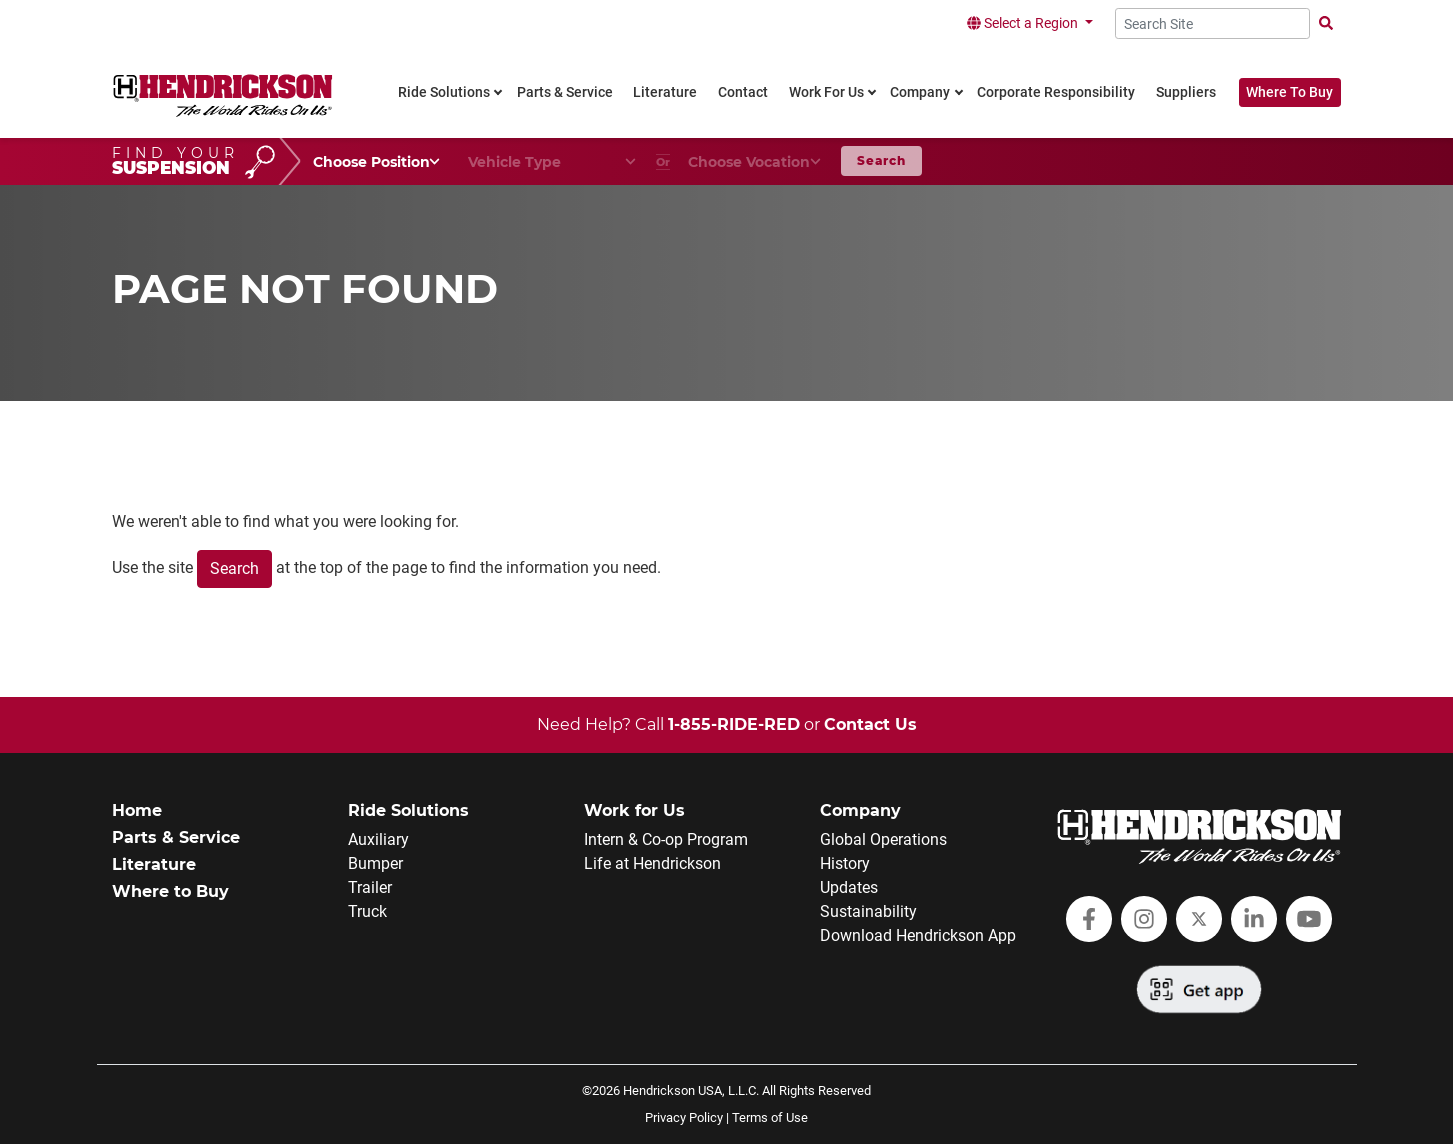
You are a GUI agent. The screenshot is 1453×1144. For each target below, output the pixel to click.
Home (137, 810)
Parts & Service (176, 837)
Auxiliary (378, 839)
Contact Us (870, 724)
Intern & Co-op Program (666, 839)
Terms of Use (770, 1117)
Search (234, 568)
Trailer (370, 887)
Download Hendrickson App (918, 935)
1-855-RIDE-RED (734, 724)
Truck (367, 911)
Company (860, 810)
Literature (154, 864)
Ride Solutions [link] (444, 92)
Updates (849, 887)
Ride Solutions (408, 810)
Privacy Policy (684, 1117)
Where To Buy (1289, 92)
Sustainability (868, 911)
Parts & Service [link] (565, 92)
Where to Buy (170, 891)
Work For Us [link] (826, 92)
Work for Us (634, 810)
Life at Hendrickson (652, 863)
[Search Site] (1212, 23)
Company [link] (920, 92)
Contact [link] (743, 92)
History (845, 863)
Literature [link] (665, 92)
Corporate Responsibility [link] (1056, 92)
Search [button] (881, 160)
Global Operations (883, 839)
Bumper (375, 863)
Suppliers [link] (1186, 92)
